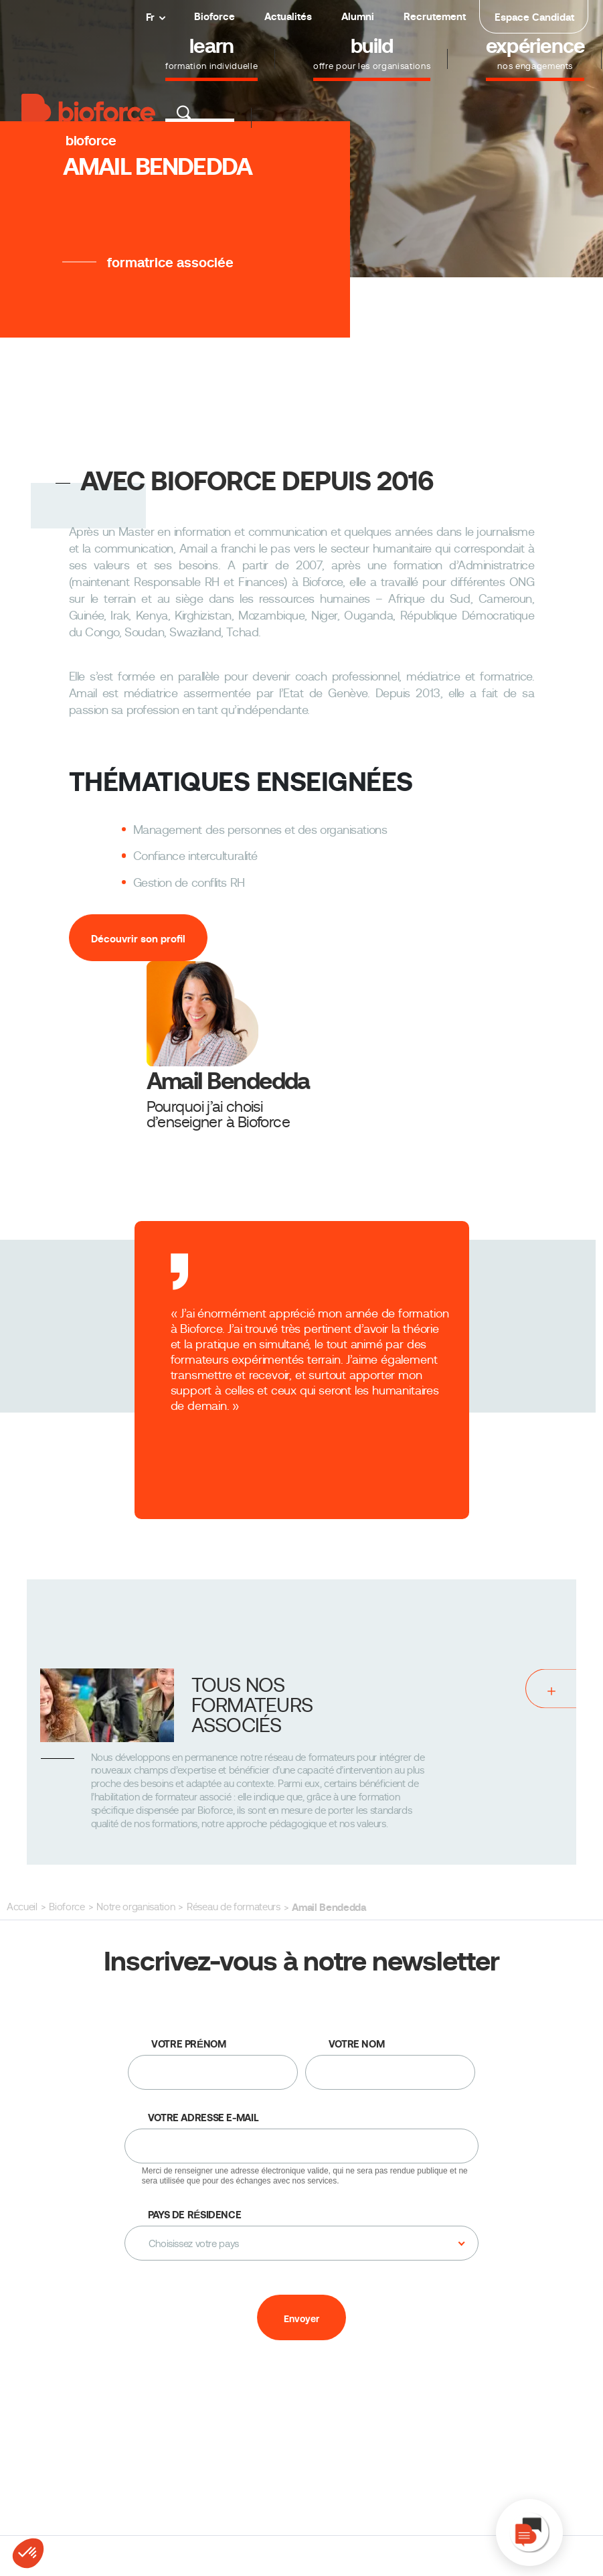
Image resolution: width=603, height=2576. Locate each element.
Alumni (357, 16)
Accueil (22, 1907)
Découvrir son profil (138, 938)
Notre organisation (135, 1907)
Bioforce (214, 16)
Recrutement (435, 16)
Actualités (288, 16)
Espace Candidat (534, 17)
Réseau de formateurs (233, 1907)
